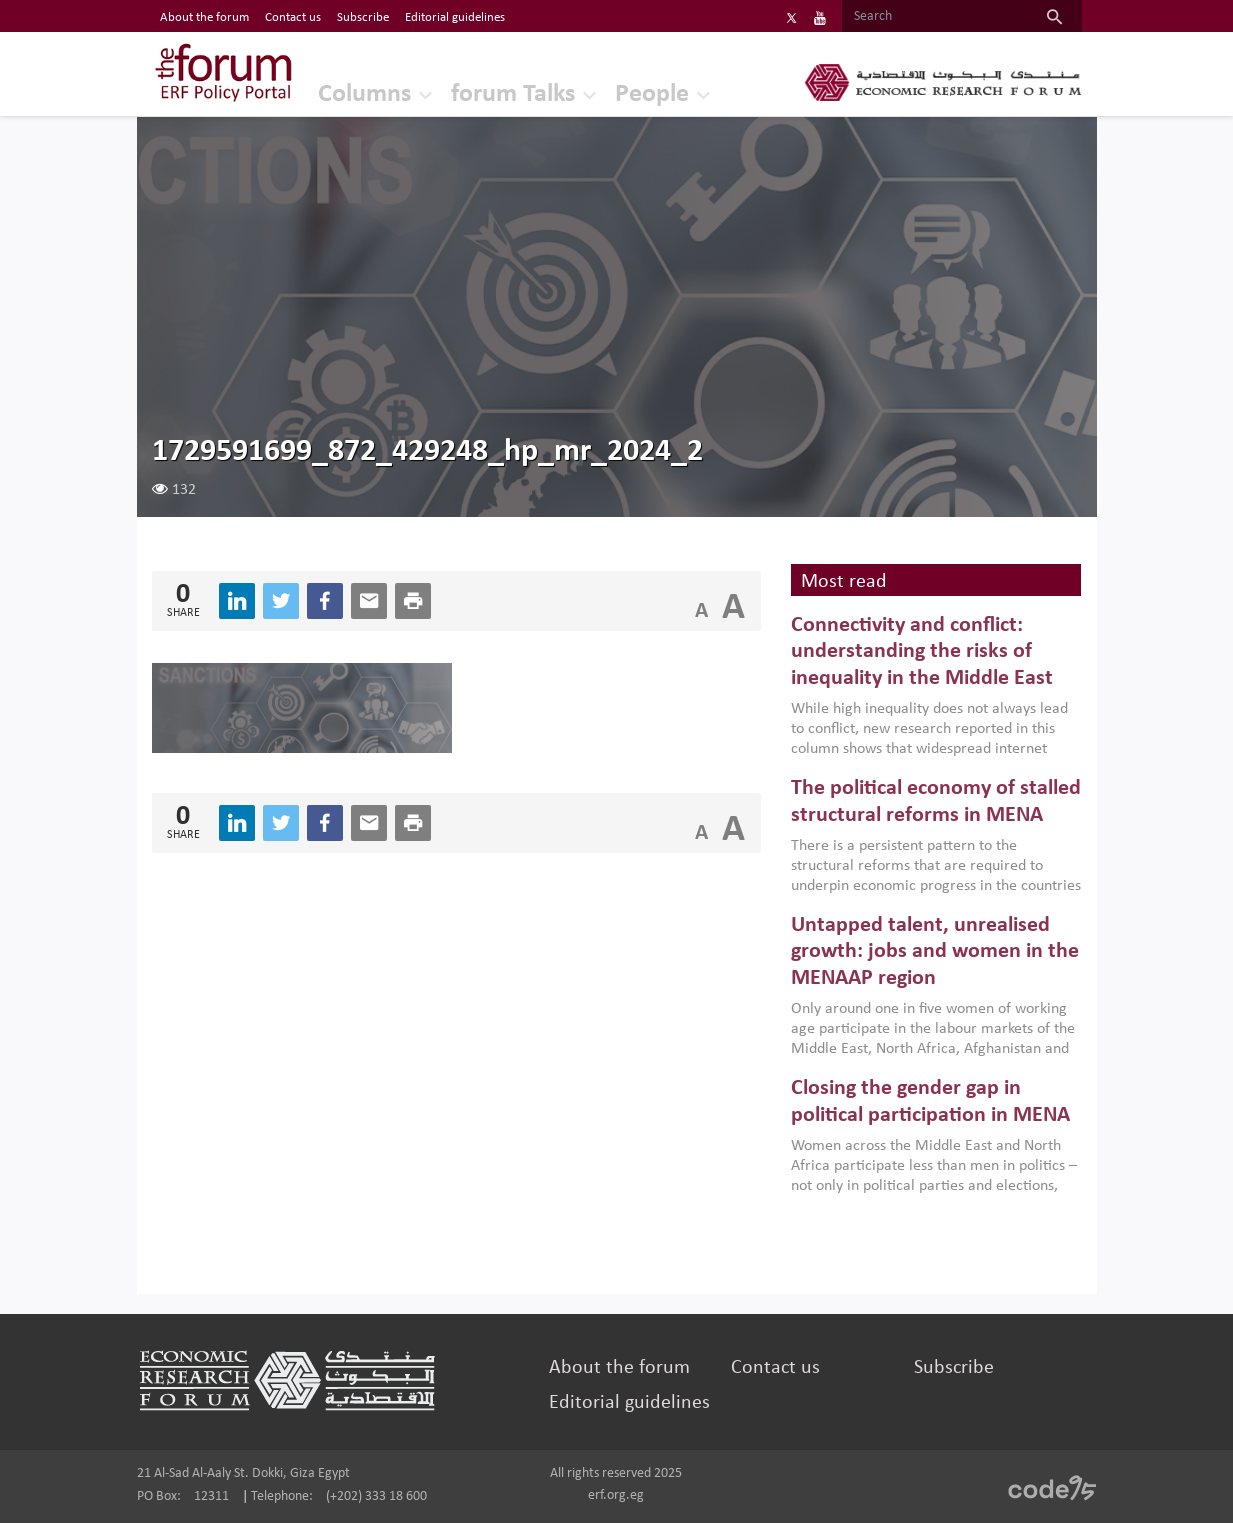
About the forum (619, 1368)
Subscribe (954, 1368)
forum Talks (513, 94)
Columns (364, 94)
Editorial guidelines (629, 1403)
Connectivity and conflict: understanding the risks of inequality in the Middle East (922, 652)
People (652, 94)
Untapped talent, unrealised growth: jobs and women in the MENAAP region (935, 952)
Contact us (775, 1368)
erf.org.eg (616, 1495)
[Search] (934, 17)
